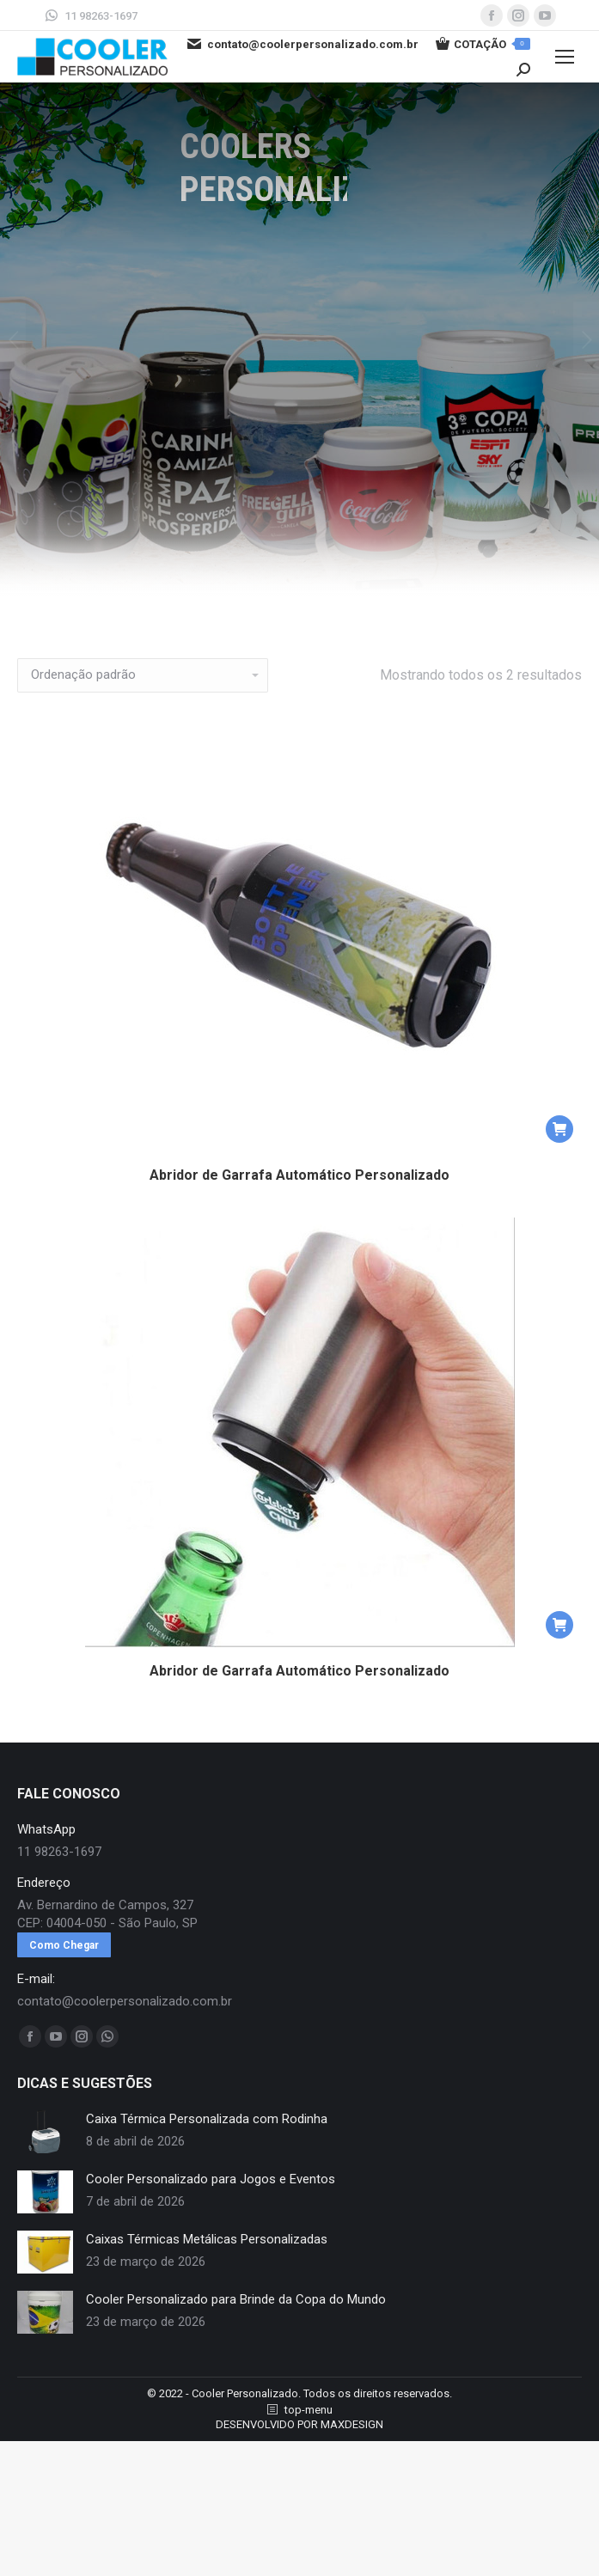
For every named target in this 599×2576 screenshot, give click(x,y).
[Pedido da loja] (142, 675)
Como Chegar (64, 1945)
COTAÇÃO (483, 44)
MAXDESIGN (352, 2424)
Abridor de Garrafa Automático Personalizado (299, 1175)
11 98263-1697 (90, 15)
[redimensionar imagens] (45, 2131)
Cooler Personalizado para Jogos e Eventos (210, 2179)
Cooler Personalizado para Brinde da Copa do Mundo (236, 2299)
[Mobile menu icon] (564, 57)
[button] (559, 1129)
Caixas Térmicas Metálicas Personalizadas (206, 2239)
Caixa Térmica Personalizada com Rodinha (206, 2119)
